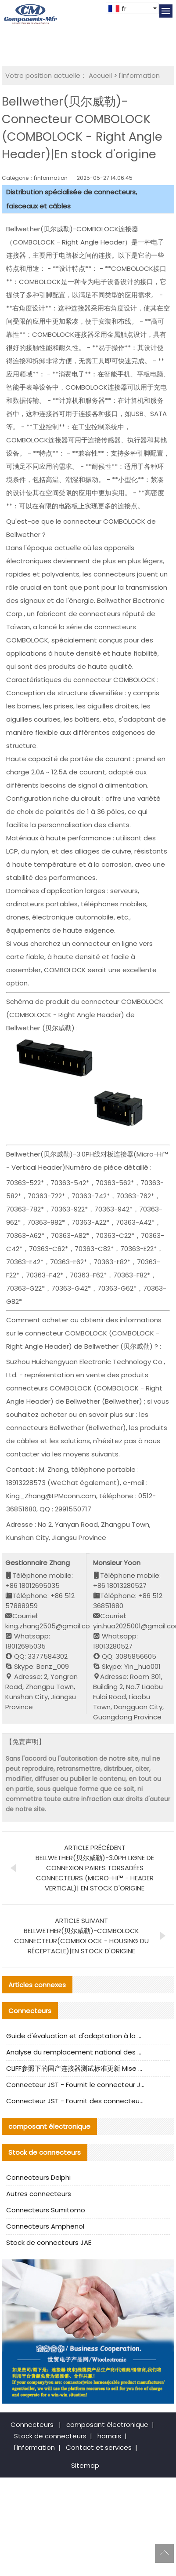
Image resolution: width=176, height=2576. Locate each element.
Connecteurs (32, 2424)
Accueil (100, 75)
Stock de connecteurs (50, 2436)
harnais (109, 2436)
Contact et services (99, 2447)
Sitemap (85, 2465)
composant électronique (107, 2424)
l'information (139, 75)
